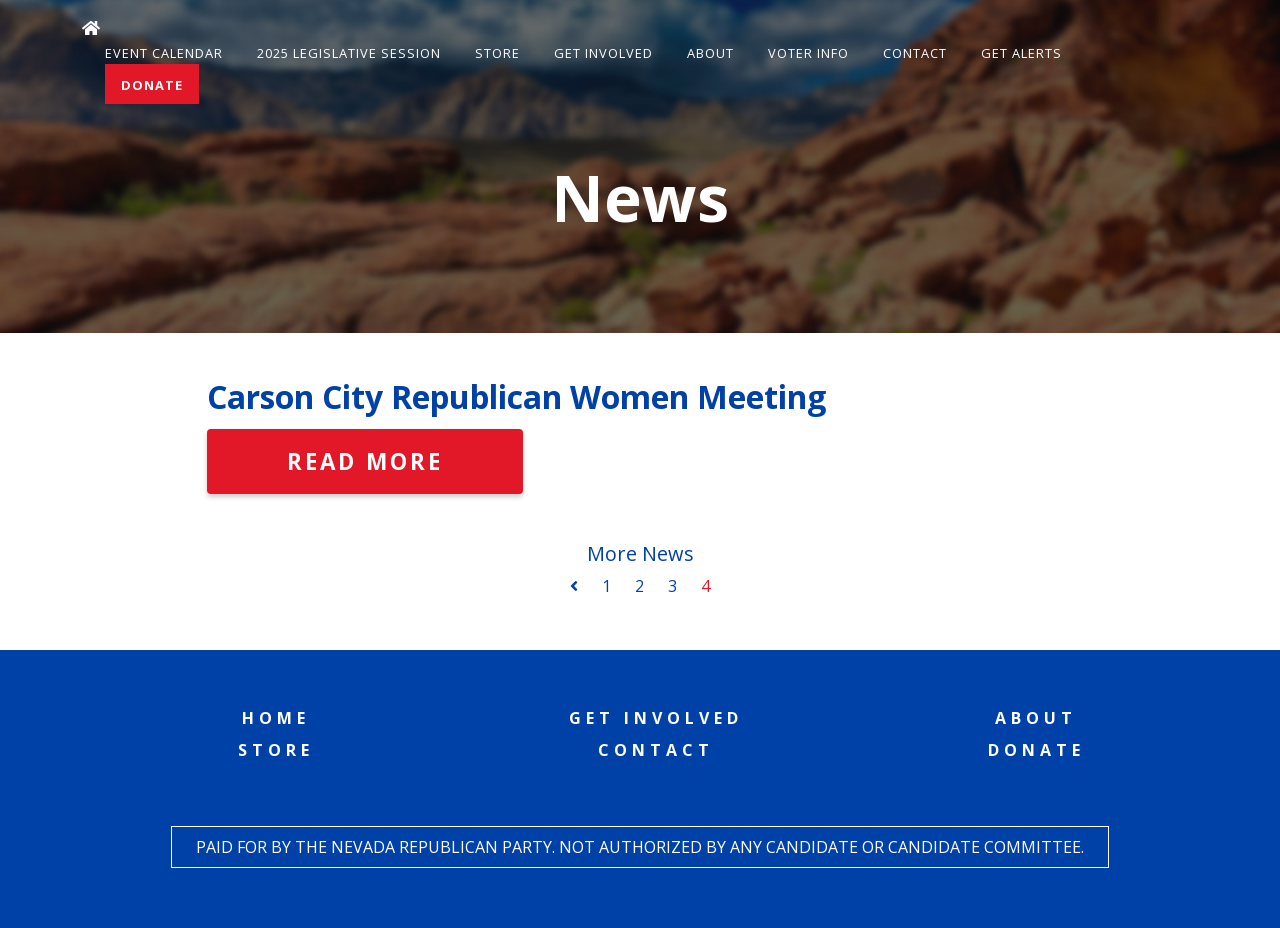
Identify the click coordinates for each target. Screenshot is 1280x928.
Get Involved (603, 53)
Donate (152, 85)
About (710, 53)
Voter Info (808, 53)
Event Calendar (164, 53)
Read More (365, 461)
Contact (915, 53)
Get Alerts (1021, 53)
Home (276, 718)
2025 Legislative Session (349, 53)
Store (497, 53)
